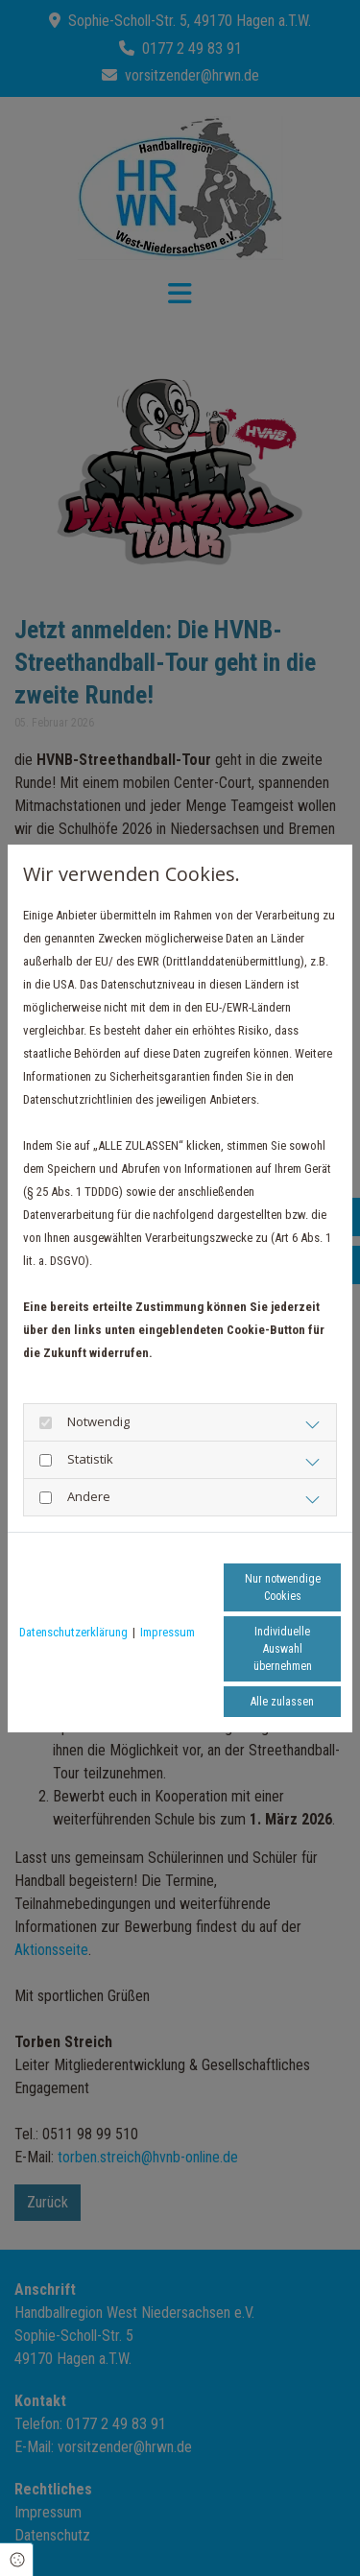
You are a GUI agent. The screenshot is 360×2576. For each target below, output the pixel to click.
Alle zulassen (282, 1701)
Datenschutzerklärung (73, 1632)
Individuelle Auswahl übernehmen (282, 1649)
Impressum (167, 1632)
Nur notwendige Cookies (283, 1587)
